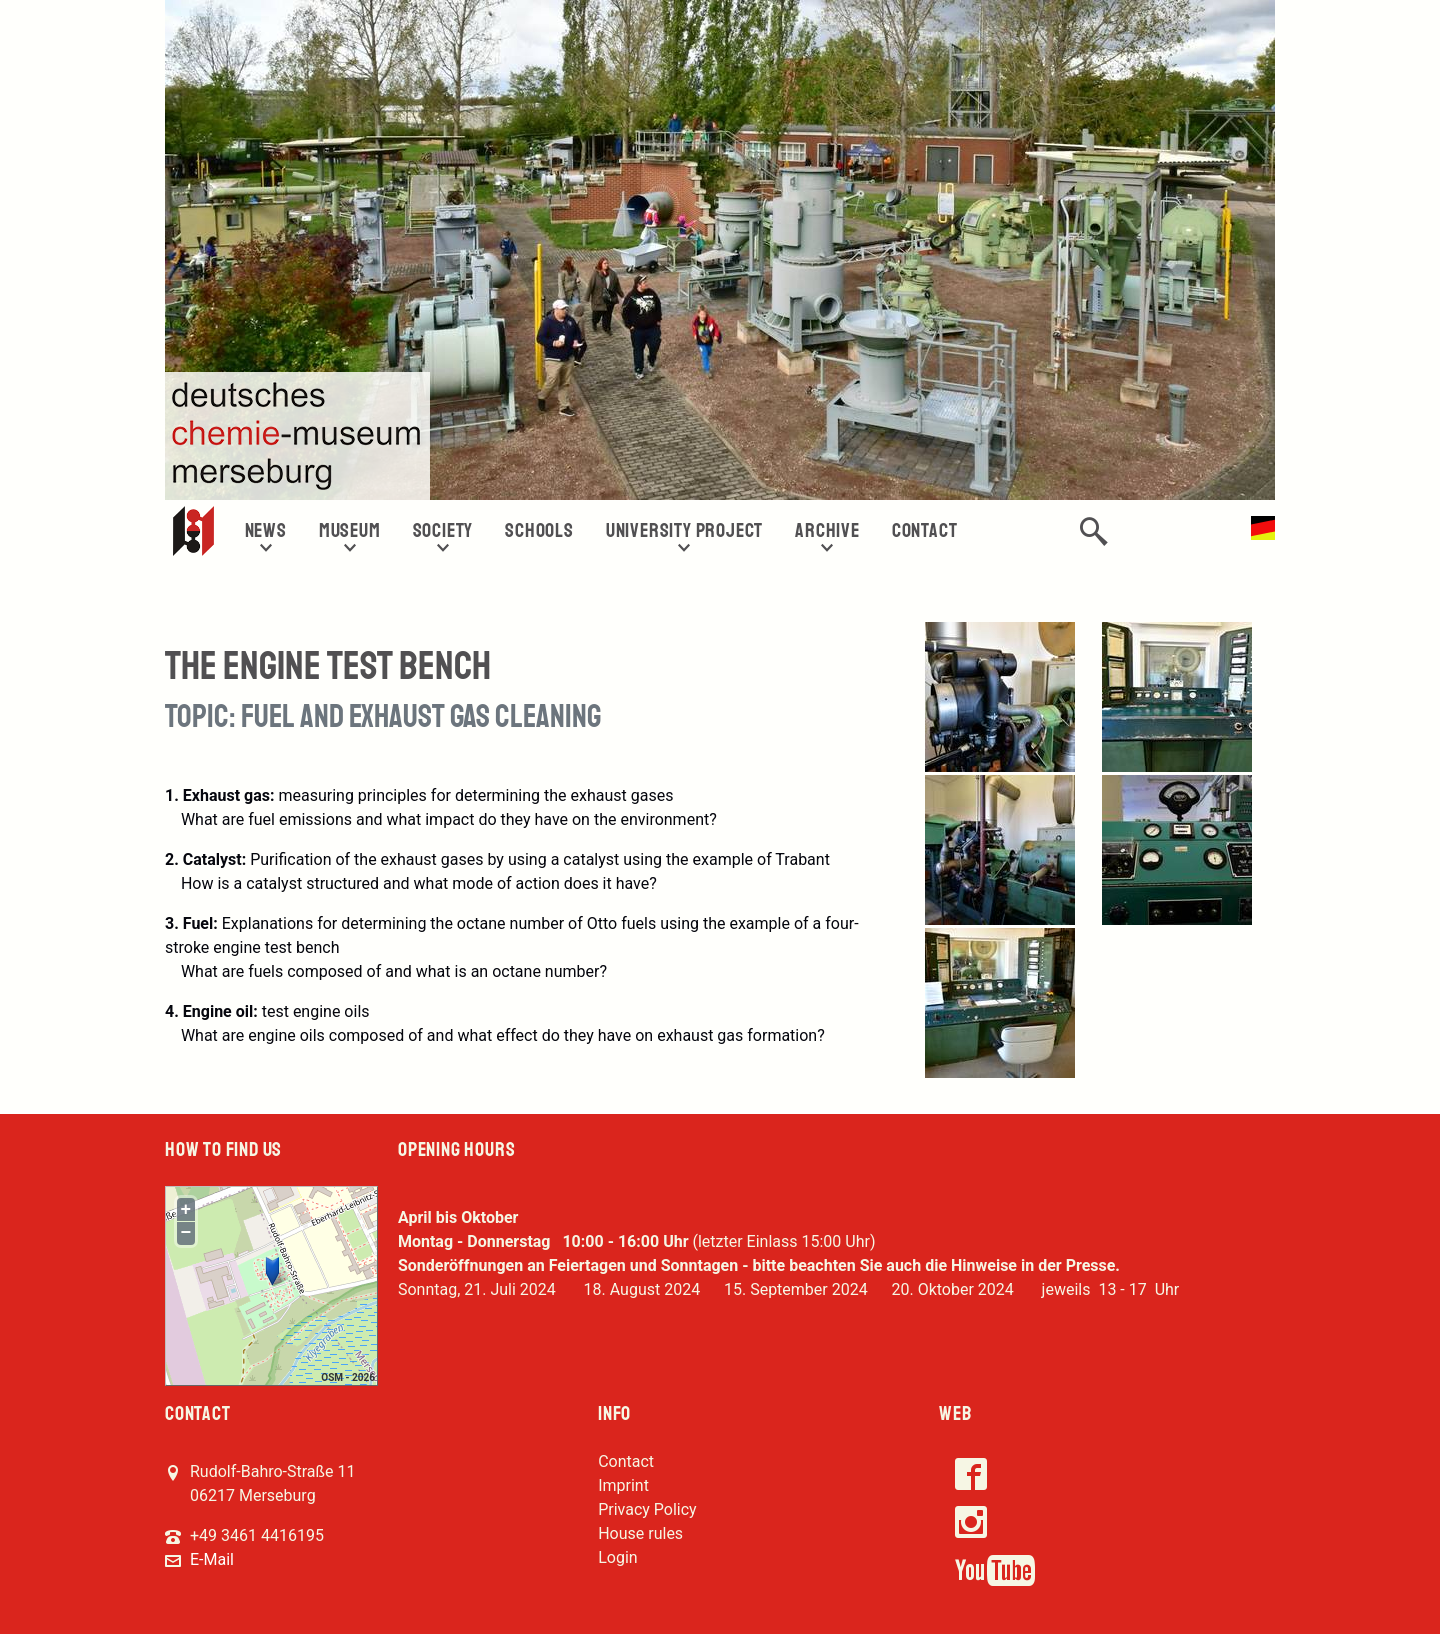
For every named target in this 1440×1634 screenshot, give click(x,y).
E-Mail (212, 1560)
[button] (1094, 531)
